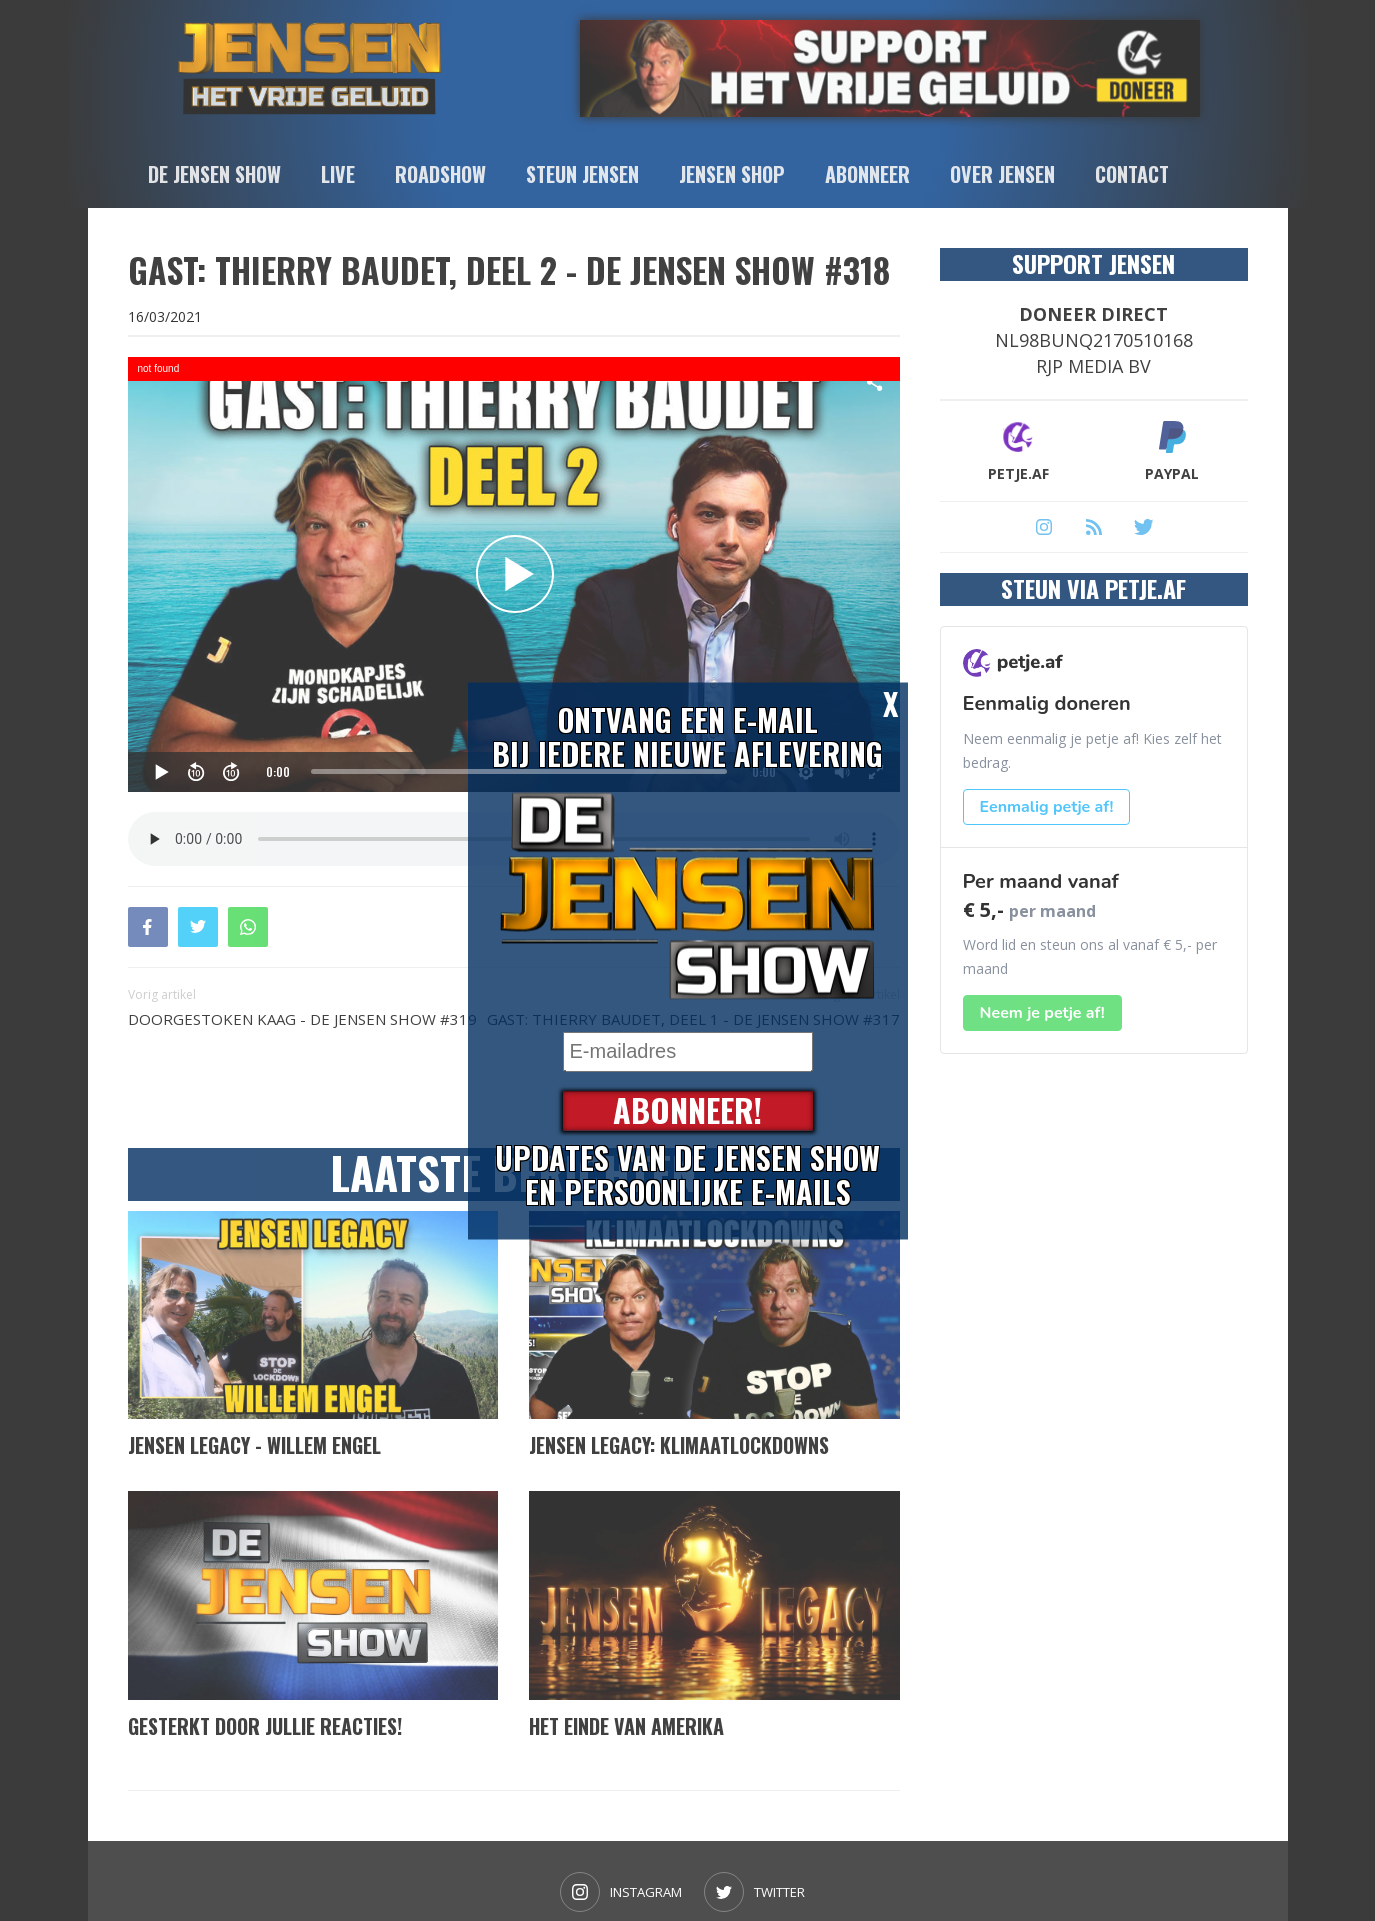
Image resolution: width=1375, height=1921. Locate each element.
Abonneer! (687, 1110)
